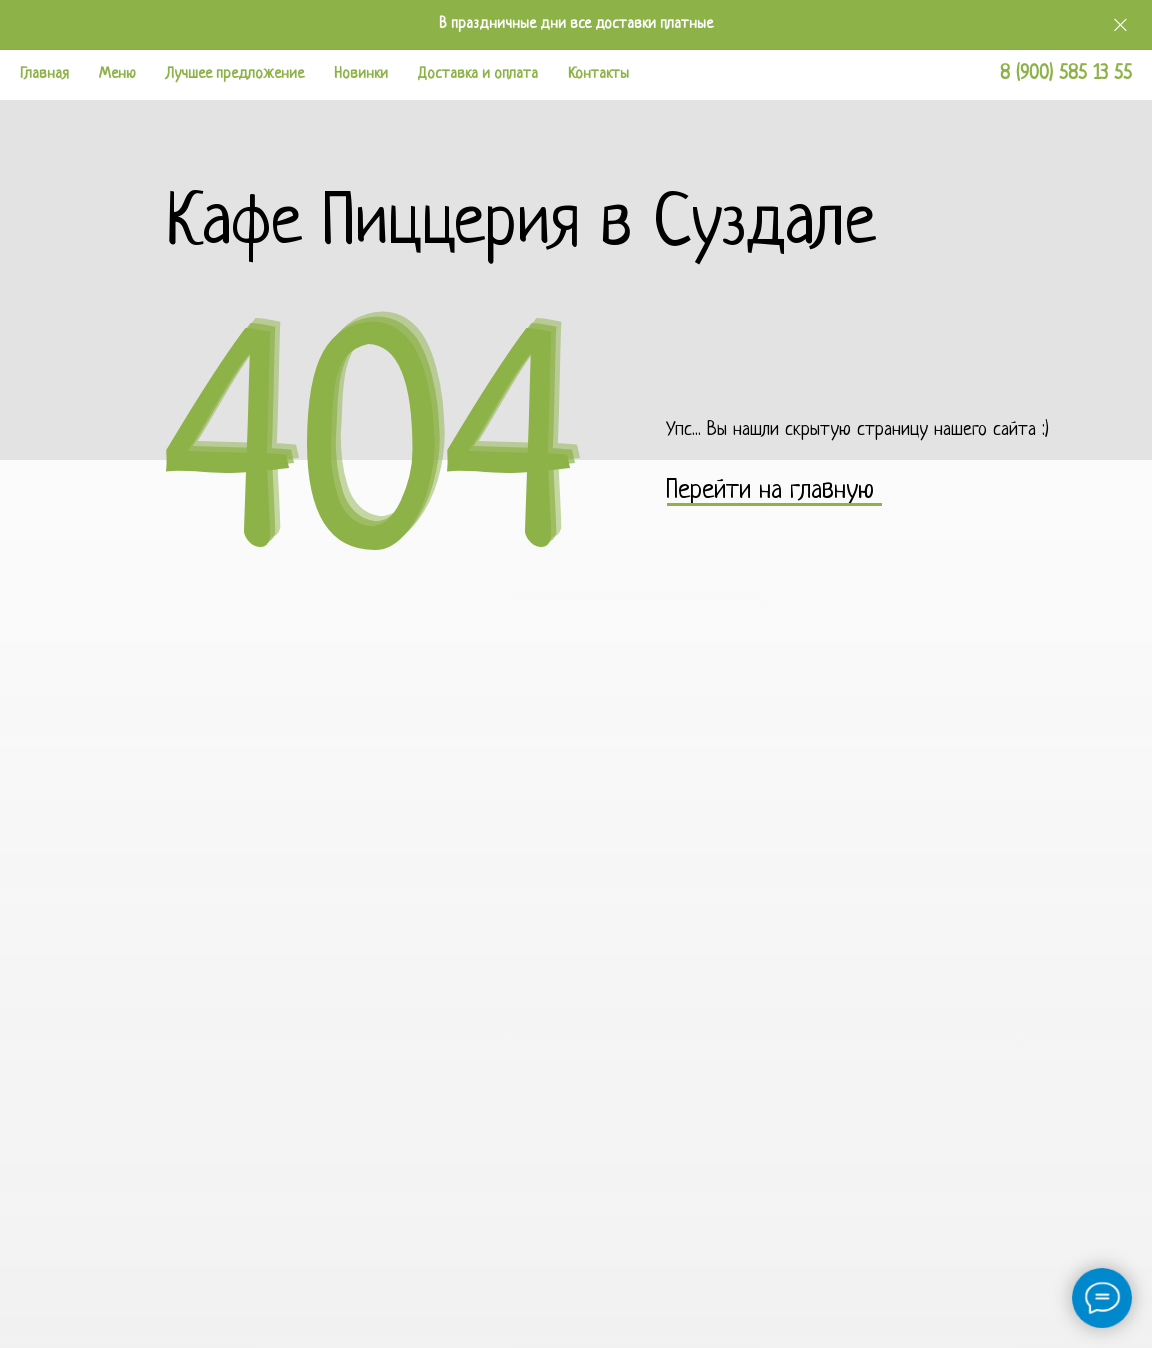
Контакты (598, 74)
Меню (117, 74)
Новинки (361, 74)
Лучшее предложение (235, 74)
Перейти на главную (770, 491)
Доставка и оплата (478, 74)
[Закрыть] (1120, 25)
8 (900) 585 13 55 (1066, 74)
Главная (44, 74)
